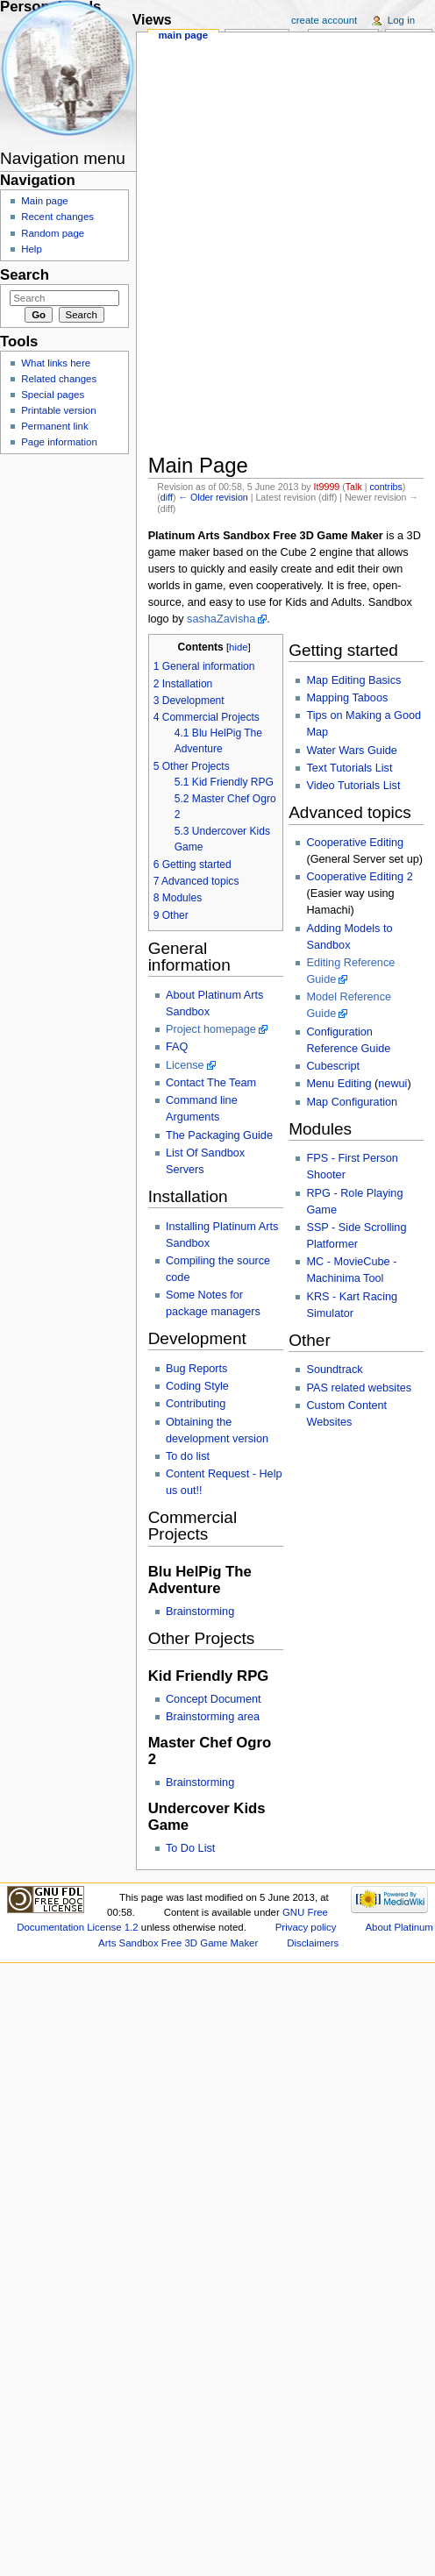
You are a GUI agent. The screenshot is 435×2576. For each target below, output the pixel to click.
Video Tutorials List (353, 785)
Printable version (58, 410)
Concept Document (213, 1699)
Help (31, 249)
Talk (354, 486)
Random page (52, 233)
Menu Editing (338, 1084)
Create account (324, 20)
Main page (183, 35)
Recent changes (57, 216)
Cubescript (333, 1066)
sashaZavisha (221, 619)
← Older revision (212, 497)
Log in (401, 20)
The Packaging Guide (219, 1135)
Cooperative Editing (354, 842)
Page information (59, 442)
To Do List (190, 1848)
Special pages (52, 394)
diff (166, 497)
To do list (188, 1456)
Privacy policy (306, 1927)
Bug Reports (197, 1369)
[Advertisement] (242, 98)
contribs (385, 486)
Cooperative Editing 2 (359, 877)
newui (392, 1084)
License (185, 1065)
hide (238, 647)
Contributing (195, 1404)
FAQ (177, 1047)
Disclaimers (313, 1943)
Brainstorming (200, 1611)
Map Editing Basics (353, 680)
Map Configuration (351, 1102)
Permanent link (54, 426)
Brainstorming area (213, 1717)
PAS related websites (358, 1388)
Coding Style (197, 1386)
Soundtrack (334, 1369)
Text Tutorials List (349, 768)
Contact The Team (211, 1083)
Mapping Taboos (347, 698)
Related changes (58, 379)
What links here (55, 363)
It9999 (327, 486)
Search (24, 275)
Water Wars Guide (351, 750)
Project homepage (211, 1029)
